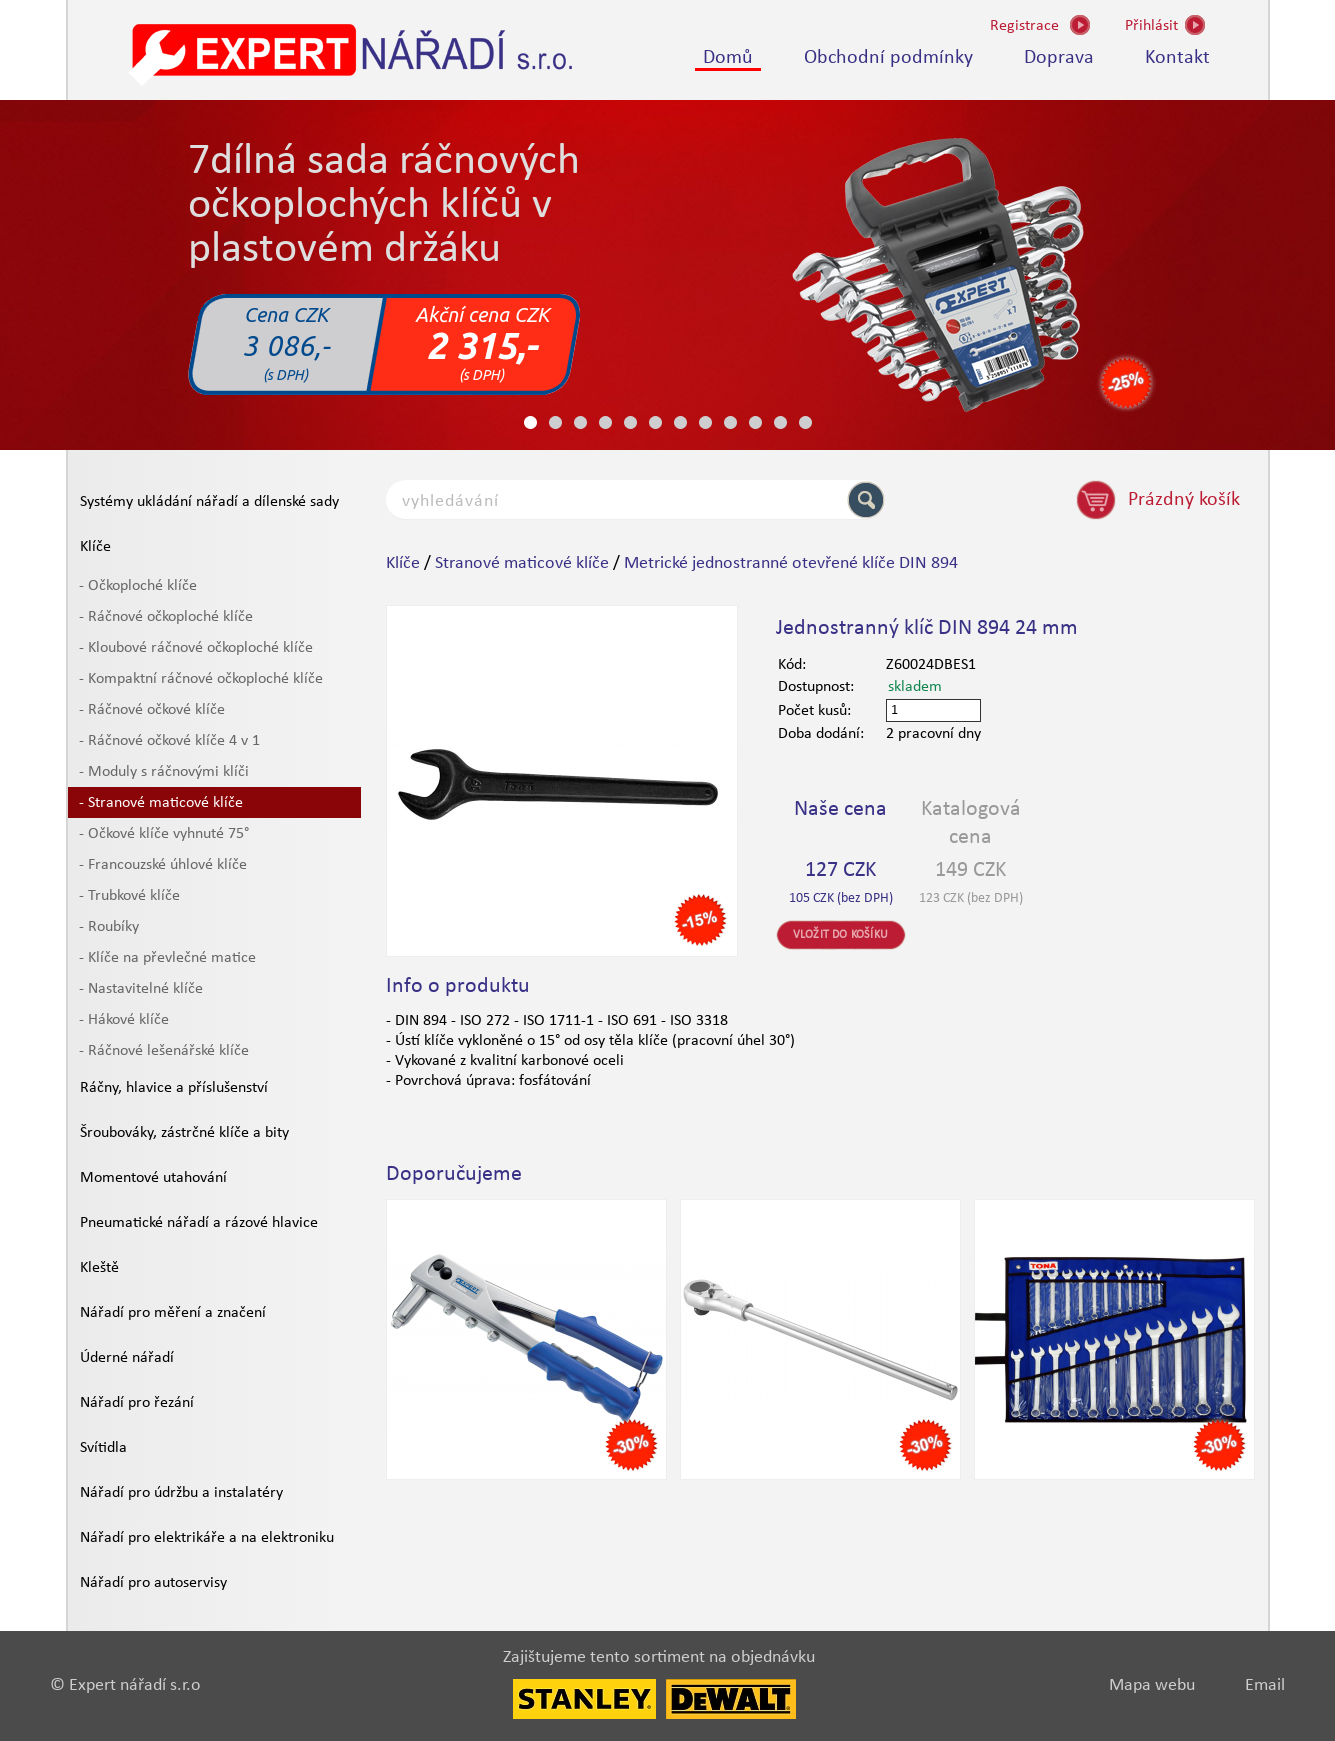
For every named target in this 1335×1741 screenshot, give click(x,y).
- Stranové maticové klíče (161, 803)
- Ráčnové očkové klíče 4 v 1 (169, 741)
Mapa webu (1152, 1685)
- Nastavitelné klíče (141, 989)
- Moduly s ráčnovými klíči (164, 772)
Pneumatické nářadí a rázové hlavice (199, 1223)
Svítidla (103, 1448)
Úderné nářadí (127, 1358)
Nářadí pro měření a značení (173, 1313)
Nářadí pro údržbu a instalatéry (181, 1493)
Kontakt (1177, 58)
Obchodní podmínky (888, 58)
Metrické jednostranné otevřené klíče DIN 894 (791, 563)
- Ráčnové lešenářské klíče (164, 1051)
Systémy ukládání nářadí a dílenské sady (209, 502)
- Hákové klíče (124, 1020)
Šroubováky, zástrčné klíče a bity (184, 1133)
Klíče (95, 547)
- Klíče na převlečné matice (167, 958)
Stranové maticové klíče (522, 563)
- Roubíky (109, 927)
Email (1265, 1685)
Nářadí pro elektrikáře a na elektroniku (207, 1538)
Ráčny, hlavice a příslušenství (174, 1088)
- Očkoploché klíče (138, 586)
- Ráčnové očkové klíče (152, 710)
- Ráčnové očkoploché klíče (166, 617)
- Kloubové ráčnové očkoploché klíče (196, 648)
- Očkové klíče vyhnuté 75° (164, 834)
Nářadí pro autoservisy (153, 1583)
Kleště (99, 1268)
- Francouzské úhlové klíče (163, 865)
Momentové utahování (153, 1178)
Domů (728, 58)
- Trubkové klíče (129, 896)
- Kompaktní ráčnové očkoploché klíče (201, 679)
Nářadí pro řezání (137, 1403)
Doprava (1059, 58)
